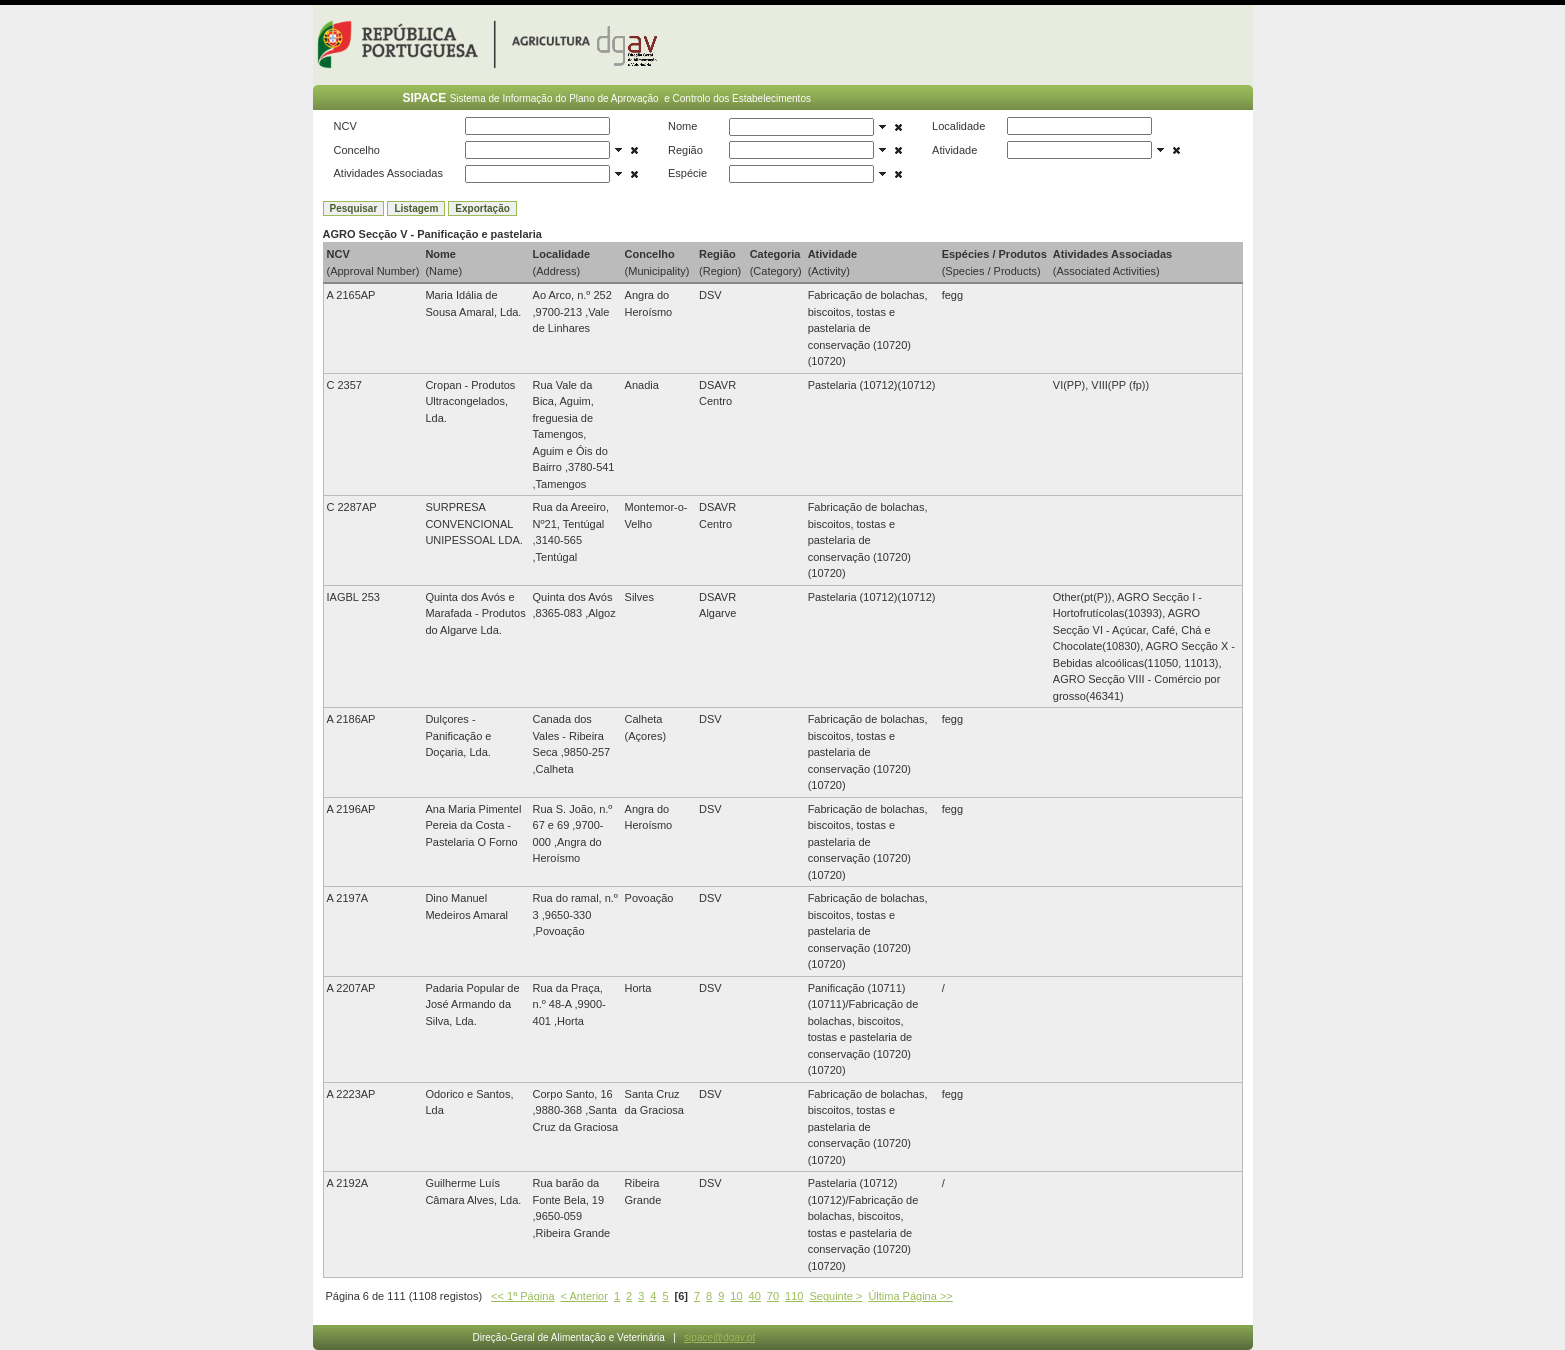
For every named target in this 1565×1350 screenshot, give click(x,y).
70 (773, 1296)
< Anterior (584, 1296)
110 (794, 1296)
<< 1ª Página (522, 1296)
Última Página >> (910, 1296)
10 (736, 1296)
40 (755, 1296)
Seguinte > (835, 1296)
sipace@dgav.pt (719, 1337)
